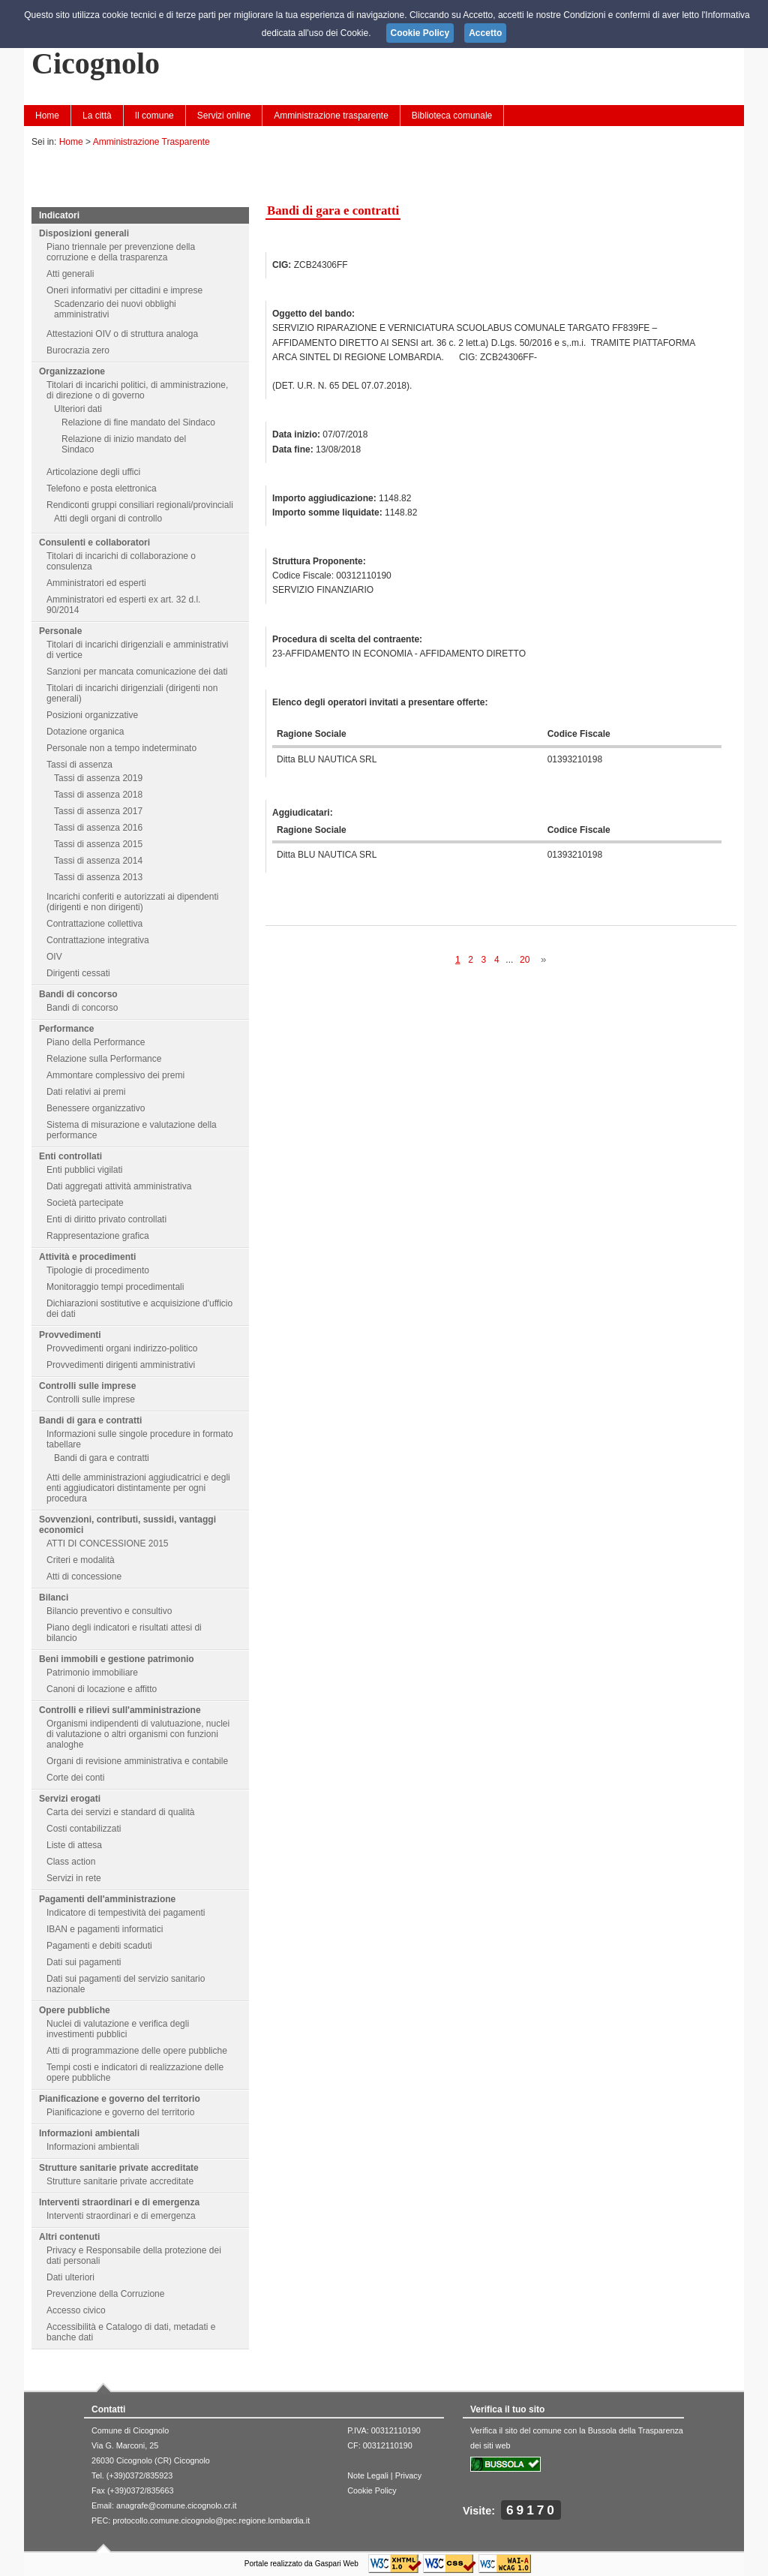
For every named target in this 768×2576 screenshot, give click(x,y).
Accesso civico (76, 2310)
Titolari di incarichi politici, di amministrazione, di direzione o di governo (137, 390)
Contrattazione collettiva (94, 923)
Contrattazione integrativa (97, 940)
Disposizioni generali (84, 233)
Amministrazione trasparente (331, 115)
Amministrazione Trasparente (151, 142)
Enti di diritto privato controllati (106, 1219)
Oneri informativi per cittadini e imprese (124, 290)
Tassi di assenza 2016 (98, 827)
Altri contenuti (69, 2237)
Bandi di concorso (78, 994)
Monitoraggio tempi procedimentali (115, 1287)
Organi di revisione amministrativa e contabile (137, 1761)
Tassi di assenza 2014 (98, 860)
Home (47, 115)
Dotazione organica (85, 731)
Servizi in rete (73, 1878)
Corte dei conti (75, 1777)
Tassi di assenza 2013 (98, 877)
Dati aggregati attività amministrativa (118, 1186)
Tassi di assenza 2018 (98, 794)
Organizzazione (72, 371)
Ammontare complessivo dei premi (115, 1075)
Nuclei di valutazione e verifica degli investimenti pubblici (117, 2028)
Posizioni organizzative (92, 715)
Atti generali (70, 274)
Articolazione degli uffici (93, 472)
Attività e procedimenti (87, 1257)
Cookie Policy (371, 2490)
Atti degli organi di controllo (108, 518)
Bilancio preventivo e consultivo (109, 1611)
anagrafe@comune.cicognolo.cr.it (176, 2505)
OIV (54, 956)
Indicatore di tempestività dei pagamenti (125, 1912)
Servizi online (223, 115)
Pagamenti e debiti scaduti (99, 1945)
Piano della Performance (95, 1042)
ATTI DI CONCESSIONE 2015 (107, 1543)
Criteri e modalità (80, 1560)
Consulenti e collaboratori (94, 542)
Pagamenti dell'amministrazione (107, 1899)
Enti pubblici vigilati (84, 1170)
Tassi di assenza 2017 (98, 811)
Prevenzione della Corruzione (105, 2294)
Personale (60, 631)
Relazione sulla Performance (103, 1059)
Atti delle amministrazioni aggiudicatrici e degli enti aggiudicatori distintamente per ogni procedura (138, 1488)
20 (525, 959)
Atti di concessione (84, 1576)
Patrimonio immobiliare (92, 1672)
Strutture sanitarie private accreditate (119, 2168)
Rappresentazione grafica (97, 1236)
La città (97, 115)
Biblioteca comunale (452, 115)
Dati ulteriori (70, 2277)
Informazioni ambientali (89, 2133)
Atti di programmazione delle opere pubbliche (136, 2050)
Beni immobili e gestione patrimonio (116, 1659)
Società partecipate (85, 1203)
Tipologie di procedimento (97, 1270)
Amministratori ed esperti (96, 583)
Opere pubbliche (74, 2010)
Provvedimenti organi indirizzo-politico (121, 1348)
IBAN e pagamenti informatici (104, 1929)
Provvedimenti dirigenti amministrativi (120, 1365)
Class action (70, 1861)
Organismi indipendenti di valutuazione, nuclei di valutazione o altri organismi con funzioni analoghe (138, 1734)
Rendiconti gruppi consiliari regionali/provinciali (139, 505)
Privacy (408, 2475)
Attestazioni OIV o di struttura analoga (122, 334)
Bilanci (53, 1597)
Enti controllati (70, 1156)
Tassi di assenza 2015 (98, 844)
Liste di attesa (74, 1845)
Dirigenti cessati (78, 973)
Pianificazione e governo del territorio (119, 2099)
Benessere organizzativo (95, 1108)
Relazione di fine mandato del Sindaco (138, 422)
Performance (66, 1028)
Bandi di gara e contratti (90, 1420)
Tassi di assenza (79, 764)
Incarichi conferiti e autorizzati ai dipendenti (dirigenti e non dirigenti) (132, 901)
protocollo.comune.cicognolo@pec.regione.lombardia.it (211, 2520)
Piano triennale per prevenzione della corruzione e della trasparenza (120, 252)
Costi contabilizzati (83, 1828)
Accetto (485, 33)
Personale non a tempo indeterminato (121, 748)
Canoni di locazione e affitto (101, 1689)
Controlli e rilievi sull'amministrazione (120, 1710)
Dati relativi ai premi (85, 1092)
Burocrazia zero (78, 350)
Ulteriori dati (78, 409)
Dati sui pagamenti (83, 1962)
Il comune (154, 115)
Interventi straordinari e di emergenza (119, 2202)
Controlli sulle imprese (87, 1386)
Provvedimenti (70, 1335)
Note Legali (367, 2475)
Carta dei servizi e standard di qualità (120, 1812)
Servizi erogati (69, 1798)
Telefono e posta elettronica (101, 488)
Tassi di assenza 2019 (98, 778)
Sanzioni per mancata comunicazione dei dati (136, 671)
